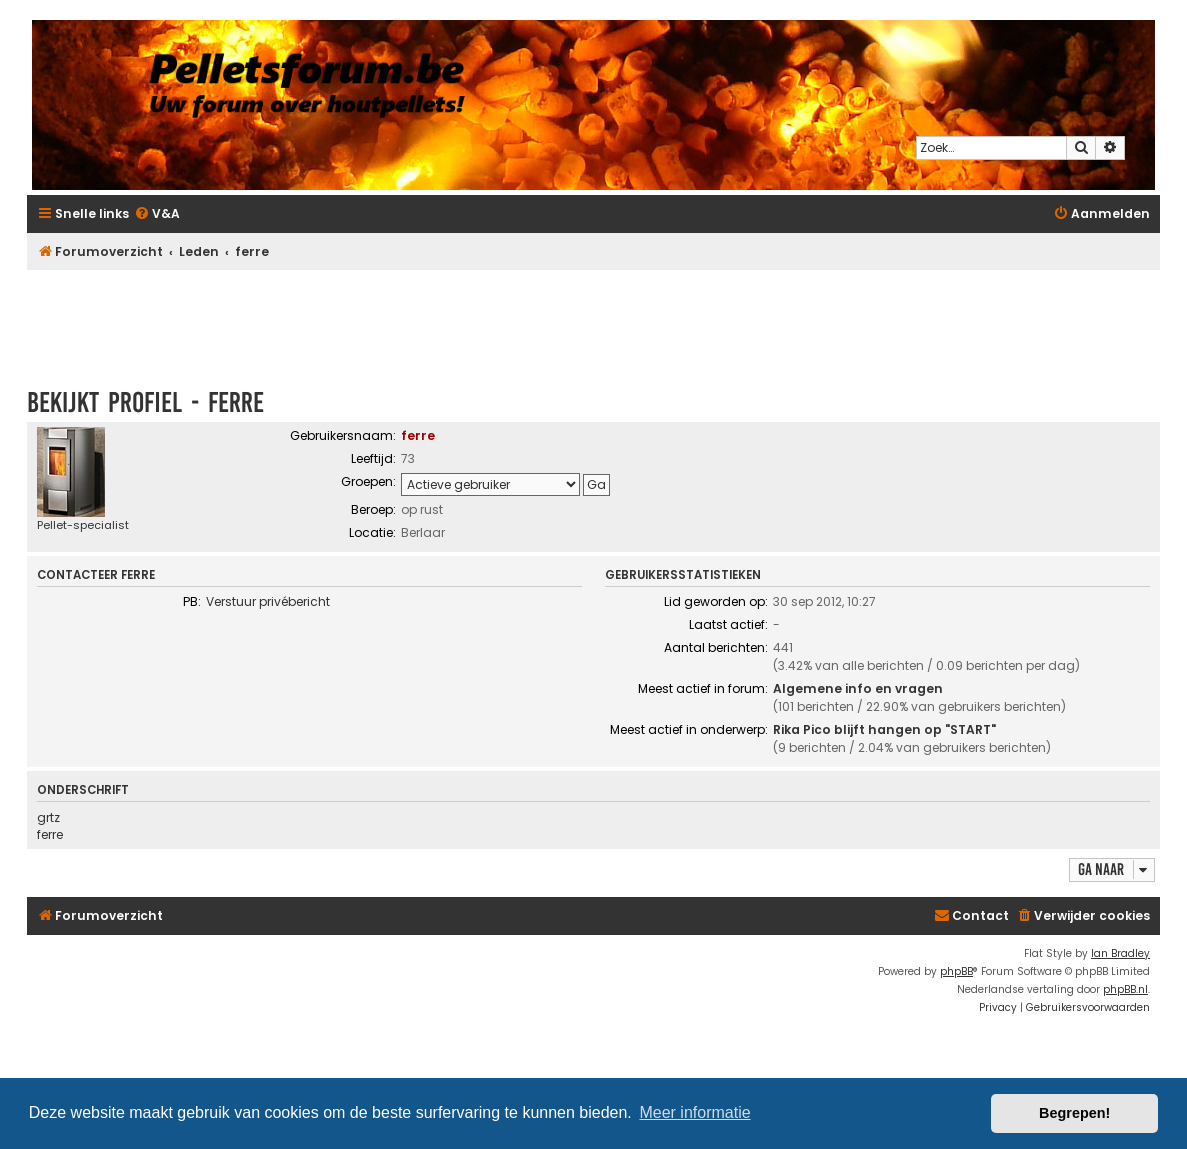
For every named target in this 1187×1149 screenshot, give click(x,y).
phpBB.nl (1125, 989)
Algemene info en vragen (858, 688)
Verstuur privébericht (268, 601)
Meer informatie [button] (694, 1112)
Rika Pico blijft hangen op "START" (884, 729)
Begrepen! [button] (1074, 1113)
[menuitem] (157, 214)
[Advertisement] (594, 319)
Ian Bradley (1120, 953)
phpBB (956, 971)
